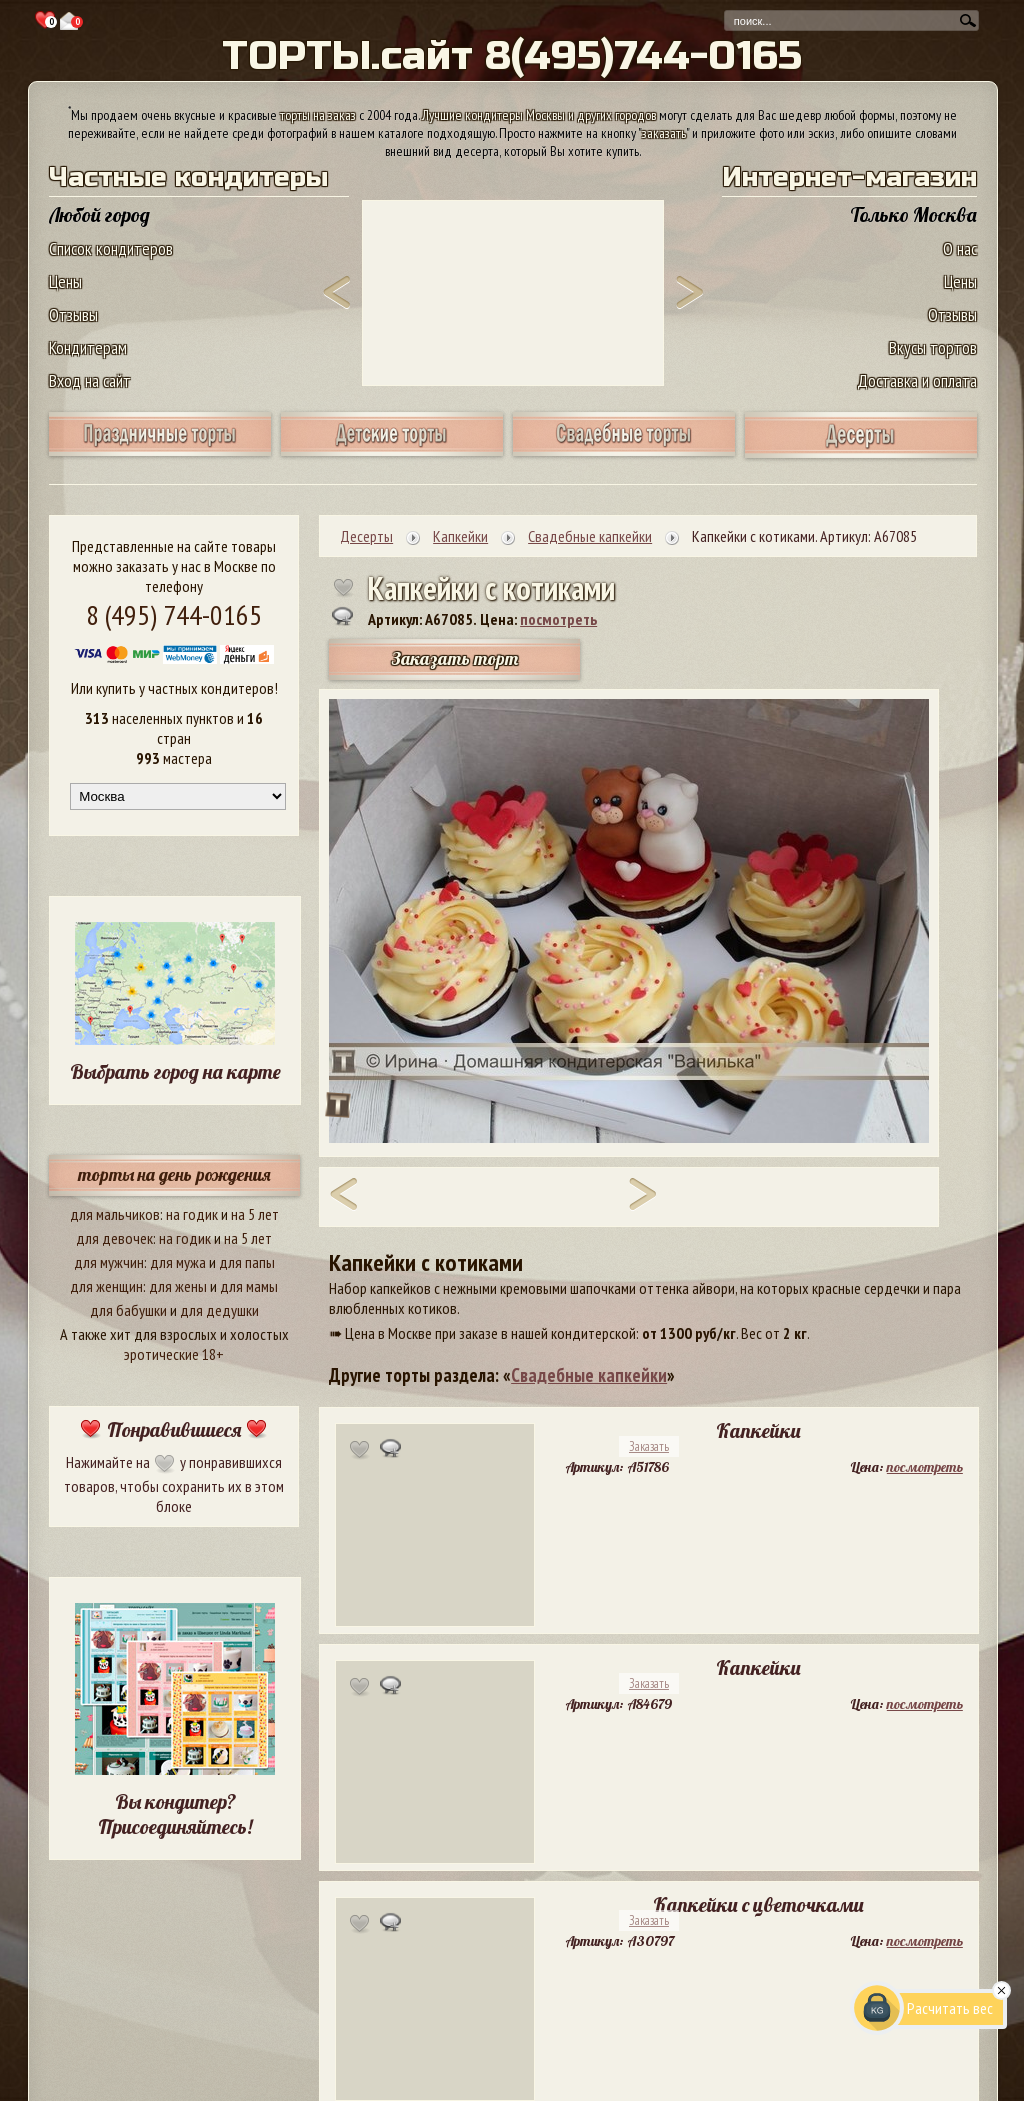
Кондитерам (88, 347)
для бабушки (128, 1310)
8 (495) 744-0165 (174, 614)
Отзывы (73, 314)
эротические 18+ (174, 1354)
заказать (664, 133)
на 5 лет (255, 1214)
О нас (960, 248)
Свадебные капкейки (589, 1375)
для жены (178, 1286)
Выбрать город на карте (175, 1071)
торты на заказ (318, 115)
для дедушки (219, 1310)
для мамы (249, 1286)
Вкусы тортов (933, 347)
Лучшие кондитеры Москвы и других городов (539, 115)
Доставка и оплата (917, 380)
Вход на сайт (90, 380)
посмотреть (558, 619)
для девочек (114, 1238)
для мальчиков (115, 1214)
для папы (247, 1262)
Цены (65, 281)
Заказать (649, 1446)
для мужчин (109, 1262)
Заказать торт (455, 658)
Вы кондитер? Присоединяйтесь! (175, 1814)
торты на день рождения (174, 1174)
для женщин (106, 1286)
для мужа (178, 1262)
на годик (192, 1214)
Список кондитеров (111, 248)
